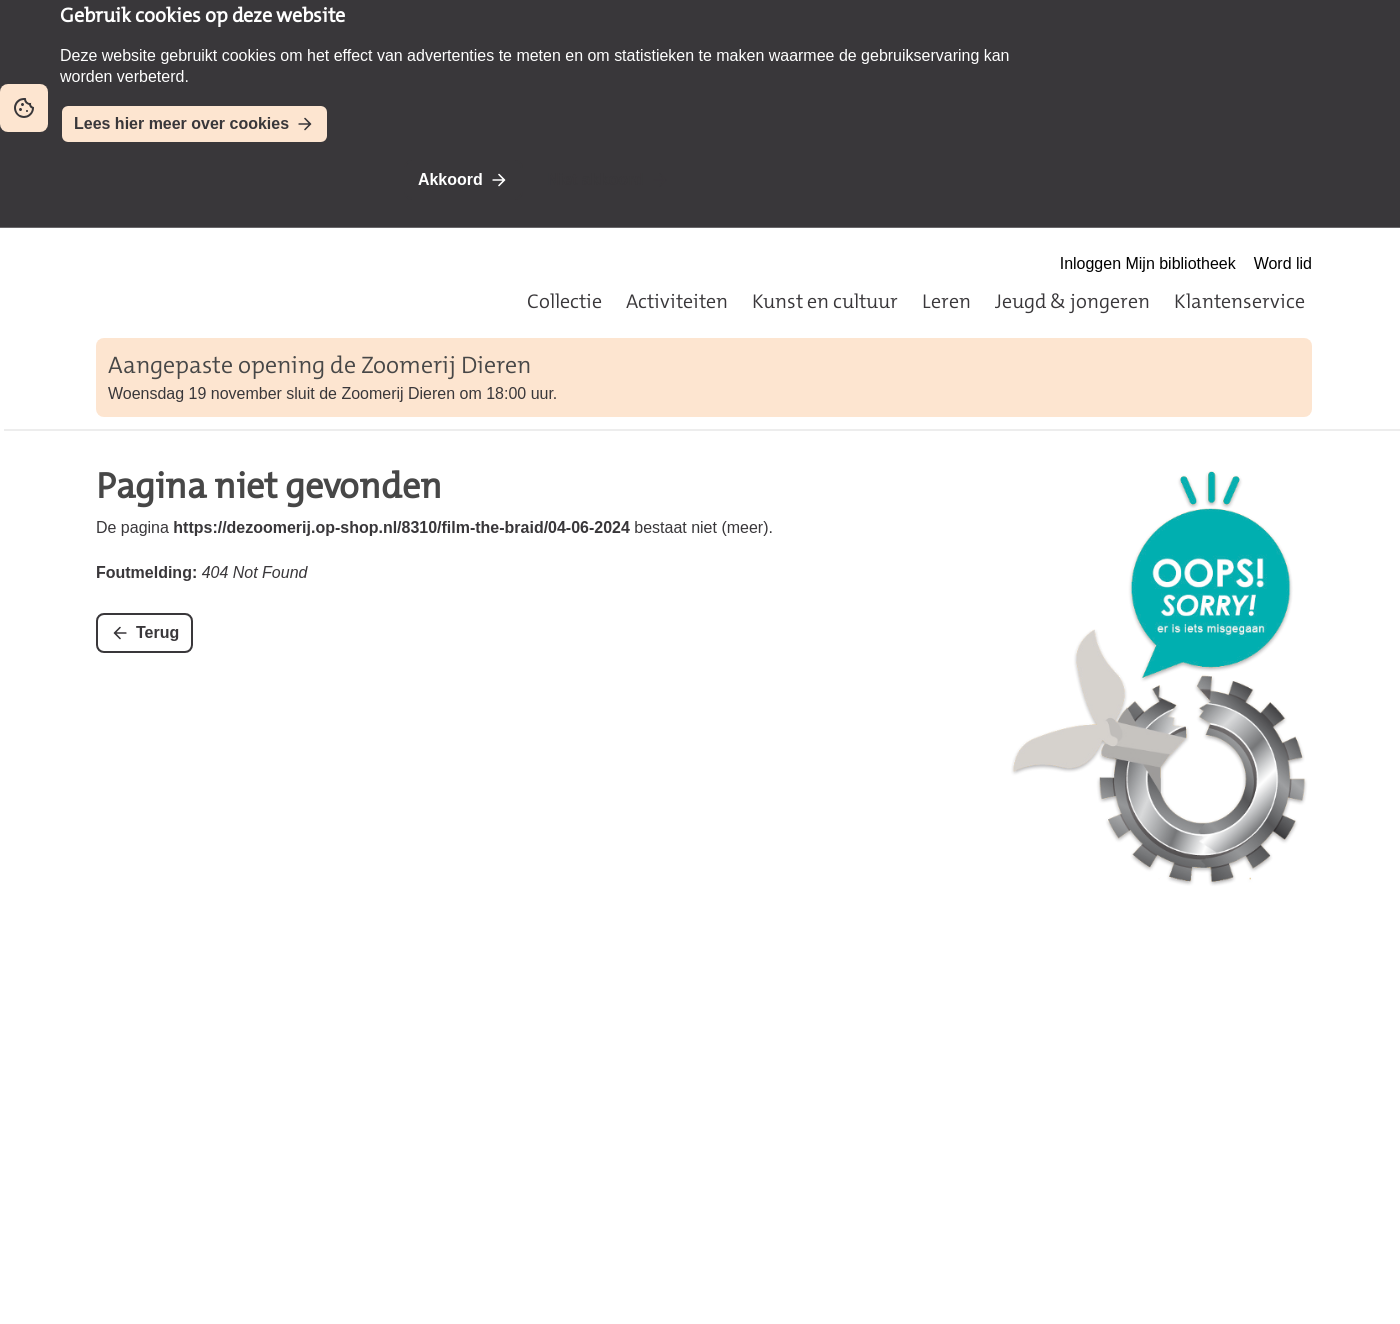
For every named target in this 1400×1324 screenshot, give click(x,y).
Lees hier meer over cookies (181, 123)
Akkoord (450, 179)
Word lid (1283, 263)
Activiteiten (677, 301)
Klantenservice (1239, 301)
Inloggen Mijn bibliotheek (1148, 263)
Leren (946, 301)
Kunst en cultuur (825, 301)
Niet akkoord (595, 179)
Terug (157, 632)
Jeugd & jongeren (1072, 301)
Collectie (564, 301)
